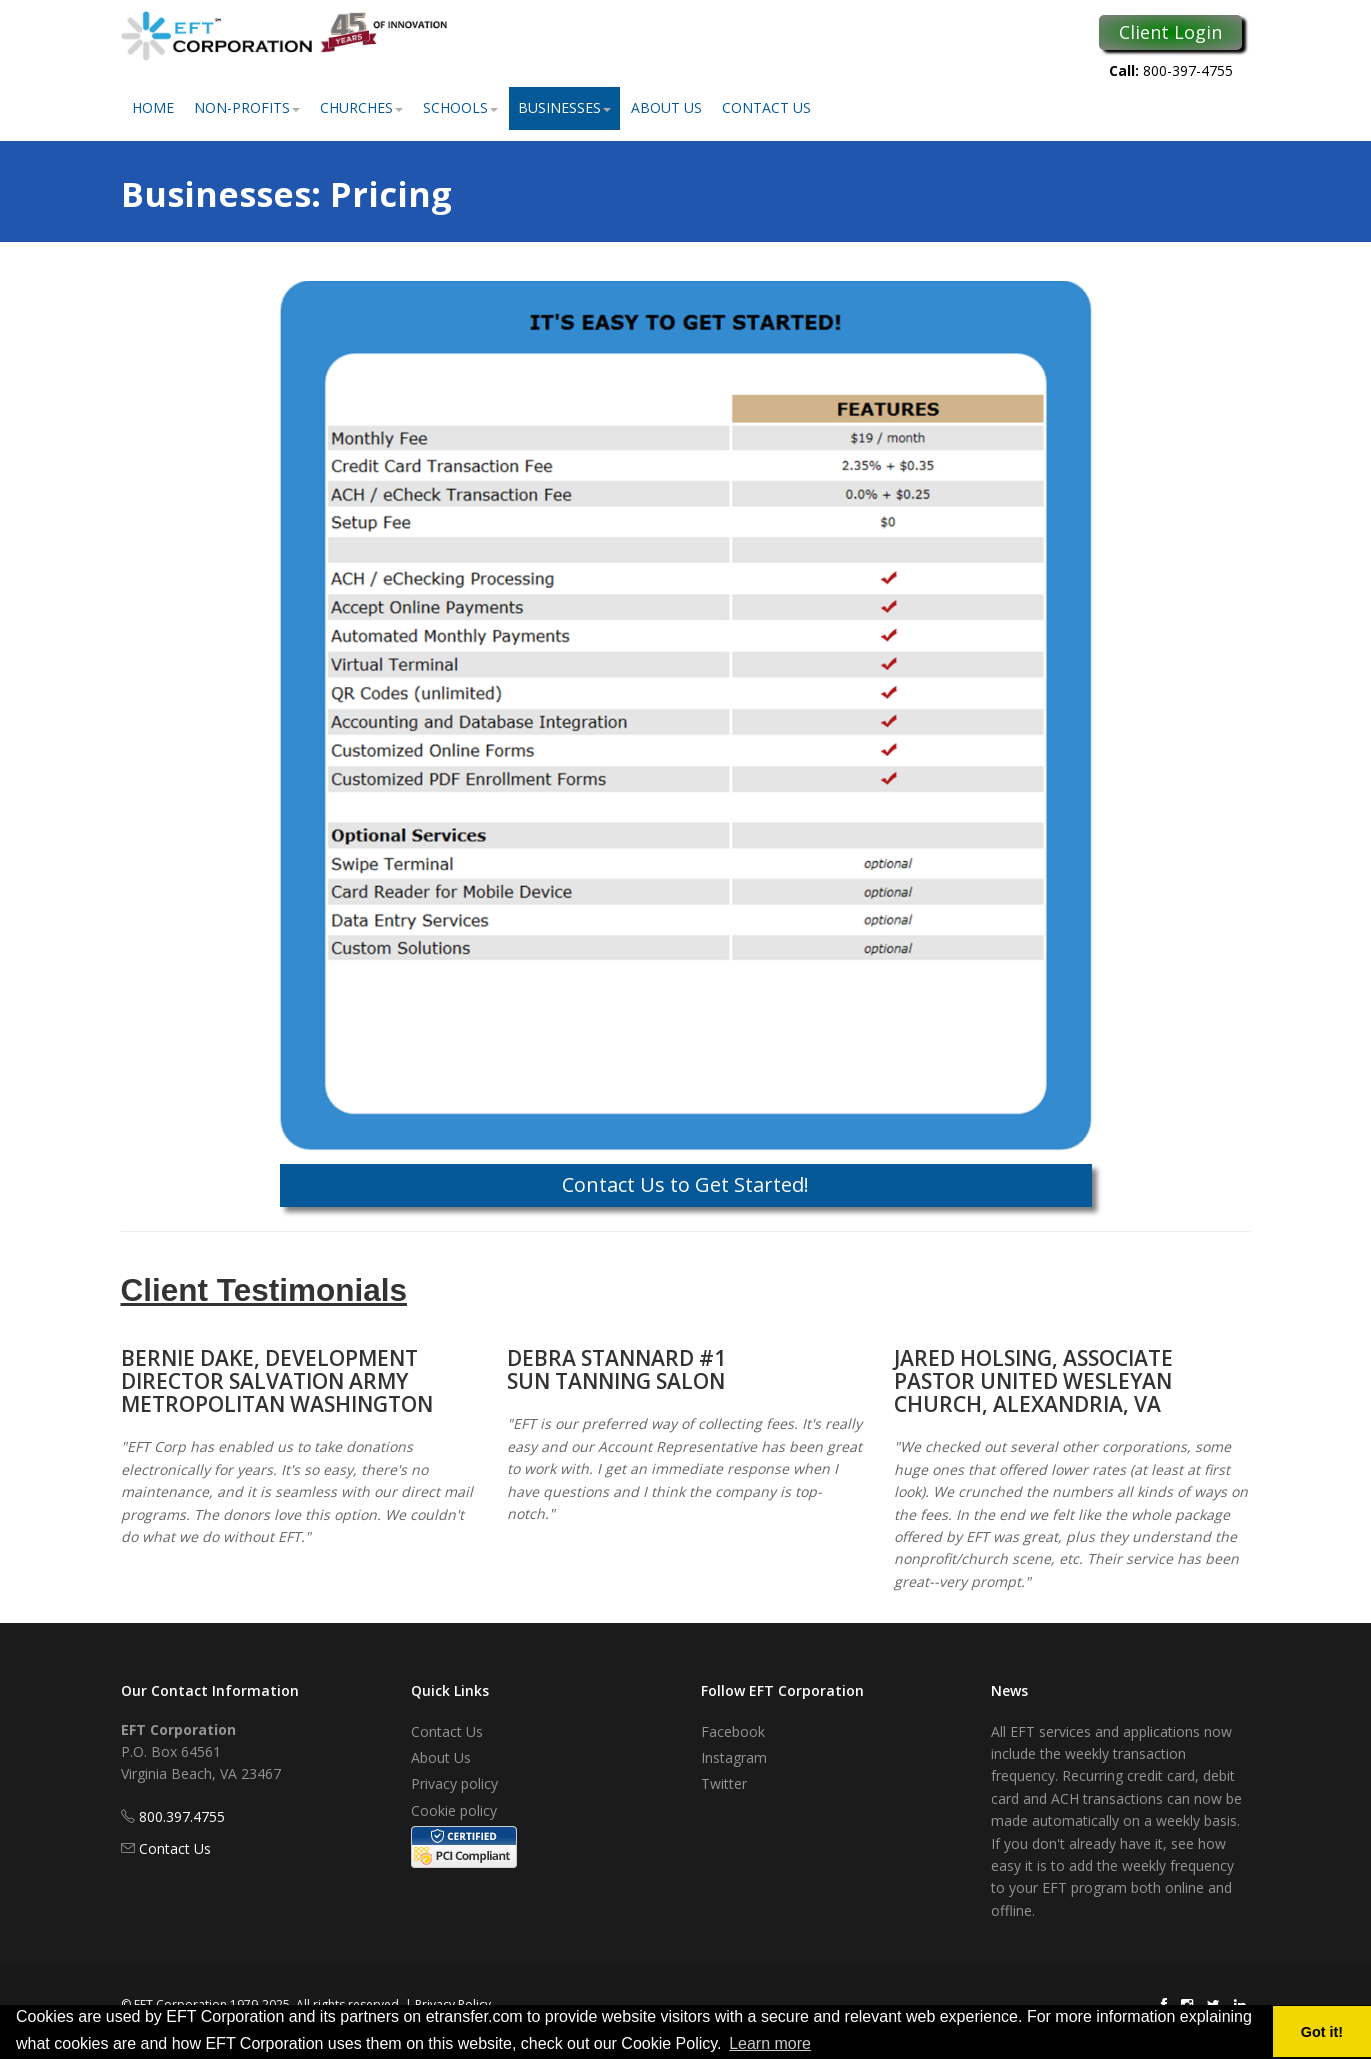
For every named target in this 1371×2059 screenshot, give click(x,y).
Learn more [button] (770, 2043)
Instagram (734, 1757)
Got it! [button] (1322, 2032)
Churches (361, 107)
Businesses (564, 107)
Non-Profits (247, 107)
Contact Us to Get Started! (685, 1184)
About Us (666, 107)
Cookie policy (454, 1810)
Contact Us (766, 107)
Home (153, 107)
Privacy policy (454, 1783)
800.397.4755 (182, 1816)
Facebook (733, 1731)
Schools (460, 107)
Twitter (724, 1783)
